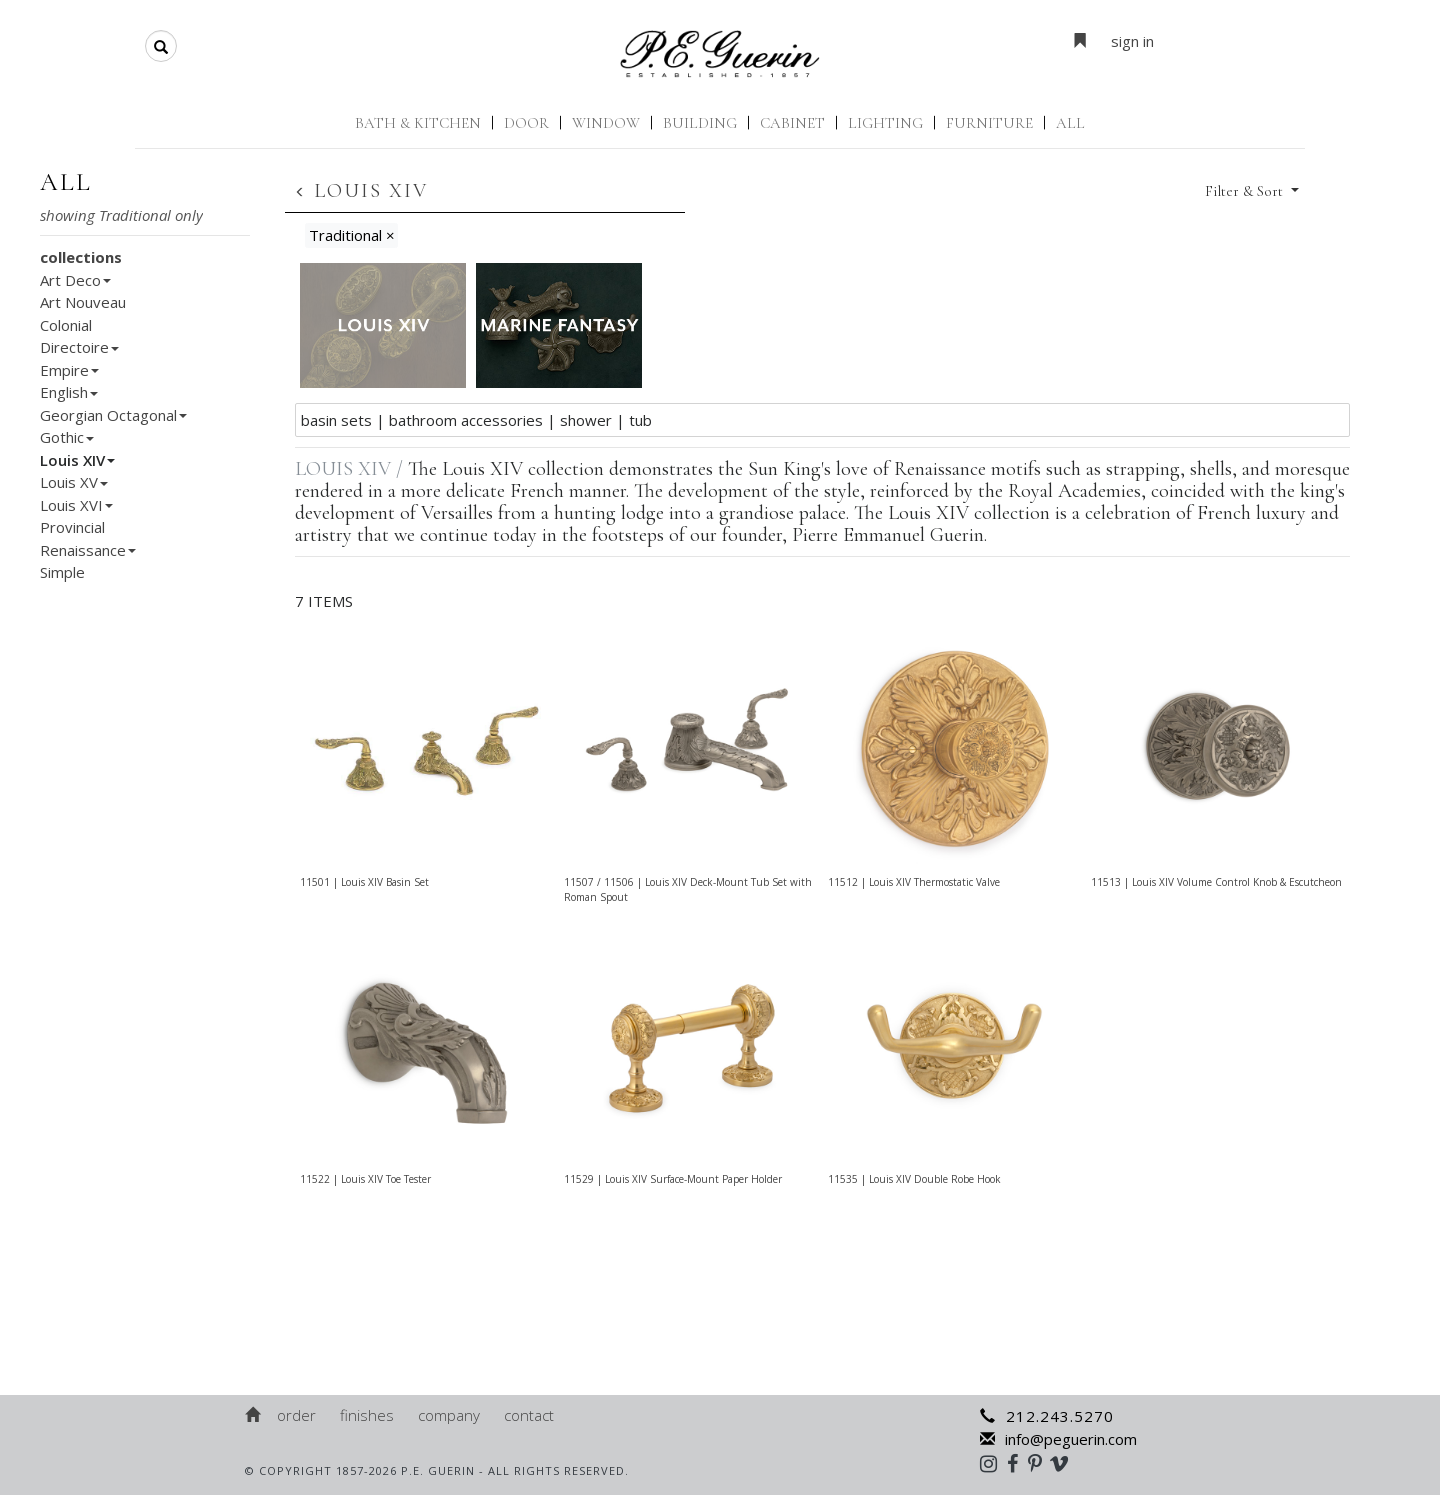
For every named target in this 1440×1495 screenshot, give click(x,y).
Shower (586, 420)
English (69, 392)
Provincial (72, 527)
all (66, 182)
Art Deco (75, 280)
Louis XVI (76, 505)
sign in (1132, 41)
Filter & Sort (1246, 191)
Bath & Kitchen (418, 123)
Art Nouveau (83, 302)
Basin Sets (336, 420)
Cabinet (792, 123)
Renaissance (88, 550)
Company (449, 1415)
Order (296, 1415)
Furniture (989, 123)
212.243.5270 (1047, 1416)
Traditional (352, 235)
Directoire (79, 347)
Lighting (885, 123)
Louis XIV (77, 460)
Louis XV (74, 482)
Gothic (67, 437)
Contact (529, 1415)
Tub (640, 420)
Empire (69, 370)
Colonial (66, 325)
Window (606, 123)
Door (526, 123)
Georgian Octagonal (113, 415)
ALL (1070, 123)
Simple (62, 572)
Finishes (367, 1415)
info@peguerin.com (1058, 1439)
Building (700, 123)
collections (81, 257)
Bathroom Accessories (466, 420)
